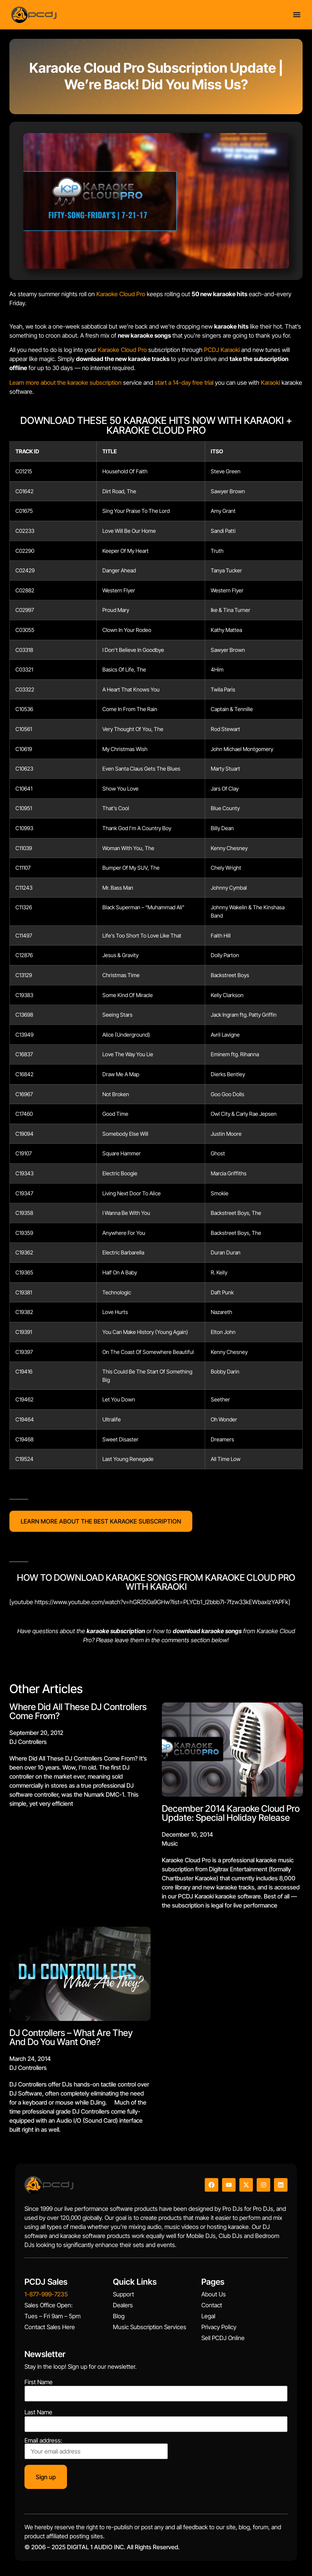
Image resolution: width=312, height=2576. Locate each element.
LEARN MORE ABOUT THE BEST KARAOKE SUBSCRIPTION (101, 1521)
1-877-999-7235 (46, 2294)
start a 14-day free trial (184, 382)
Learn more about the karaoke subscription (65, 382)
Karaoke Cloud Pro (120, 294)
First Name (38, 2382)
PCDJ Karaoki (222, 349)
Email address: (96, 2448)
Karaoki (270, 382)
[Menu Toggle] (297, 14)
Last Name (38, 2412)
